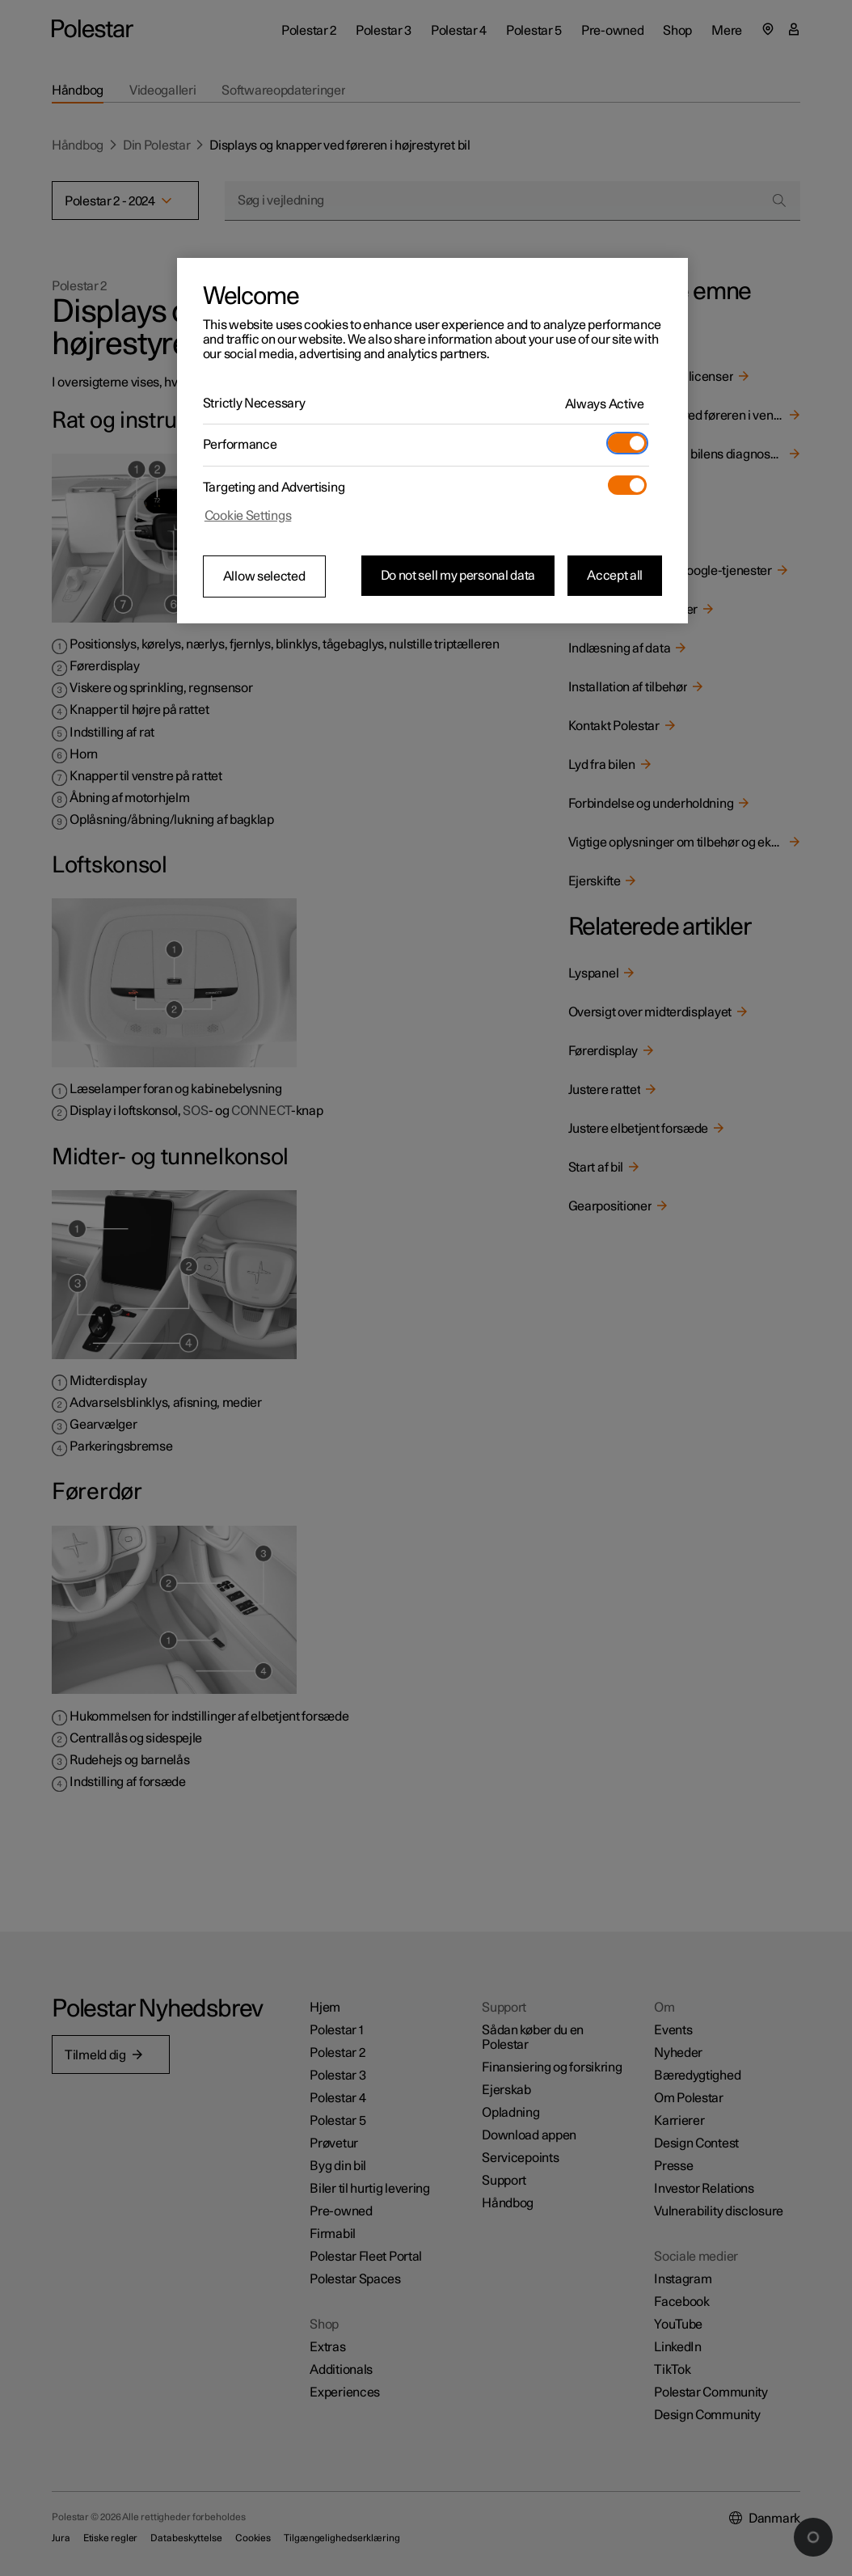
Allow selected (264, 576)
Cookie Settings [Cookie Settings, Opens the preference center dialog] (248, 515)
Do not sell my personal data (458, 575)
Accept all (615, 575)
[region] (432, 440)
